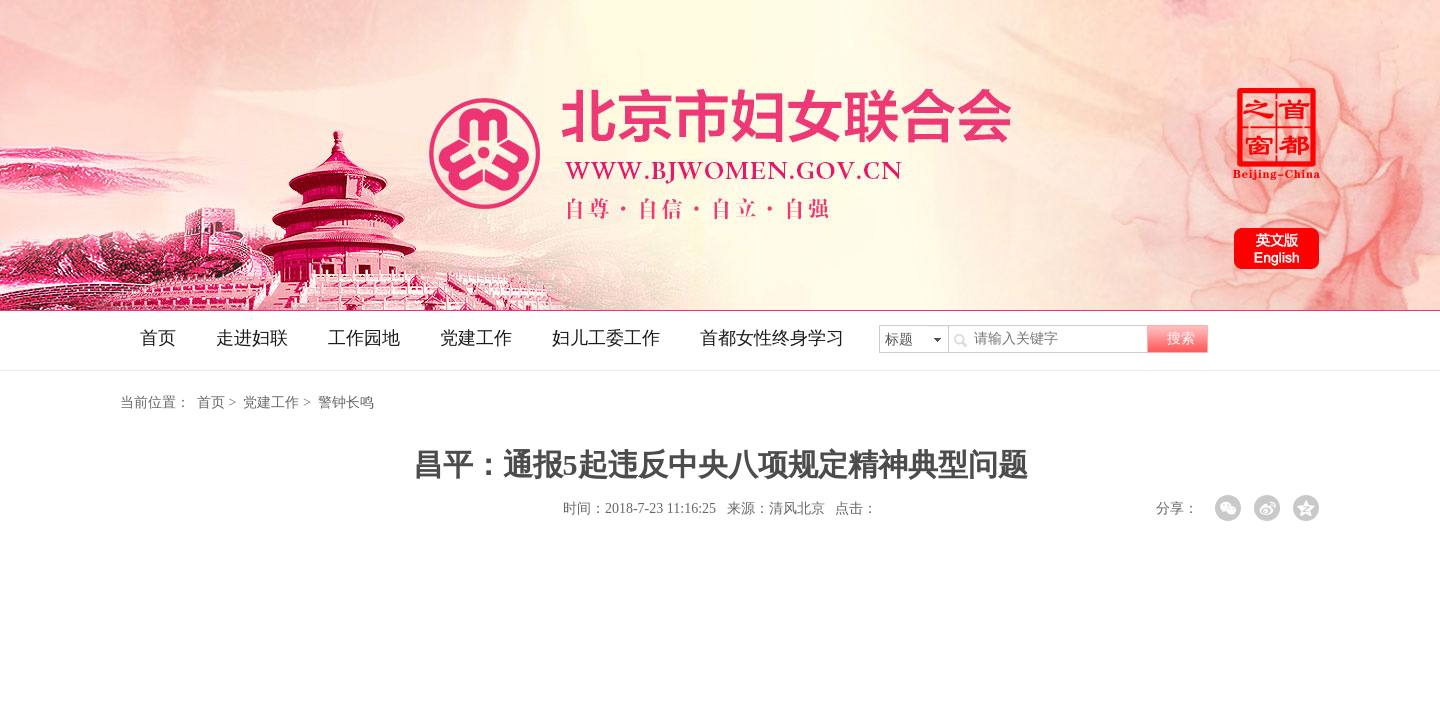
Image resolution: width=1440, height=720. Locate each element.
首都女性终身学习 (772, 338)
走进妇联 (252, 338)
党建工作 (476, 338)
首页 (158, 338)
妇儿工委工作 (606, 338)
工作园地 (364, 338)
